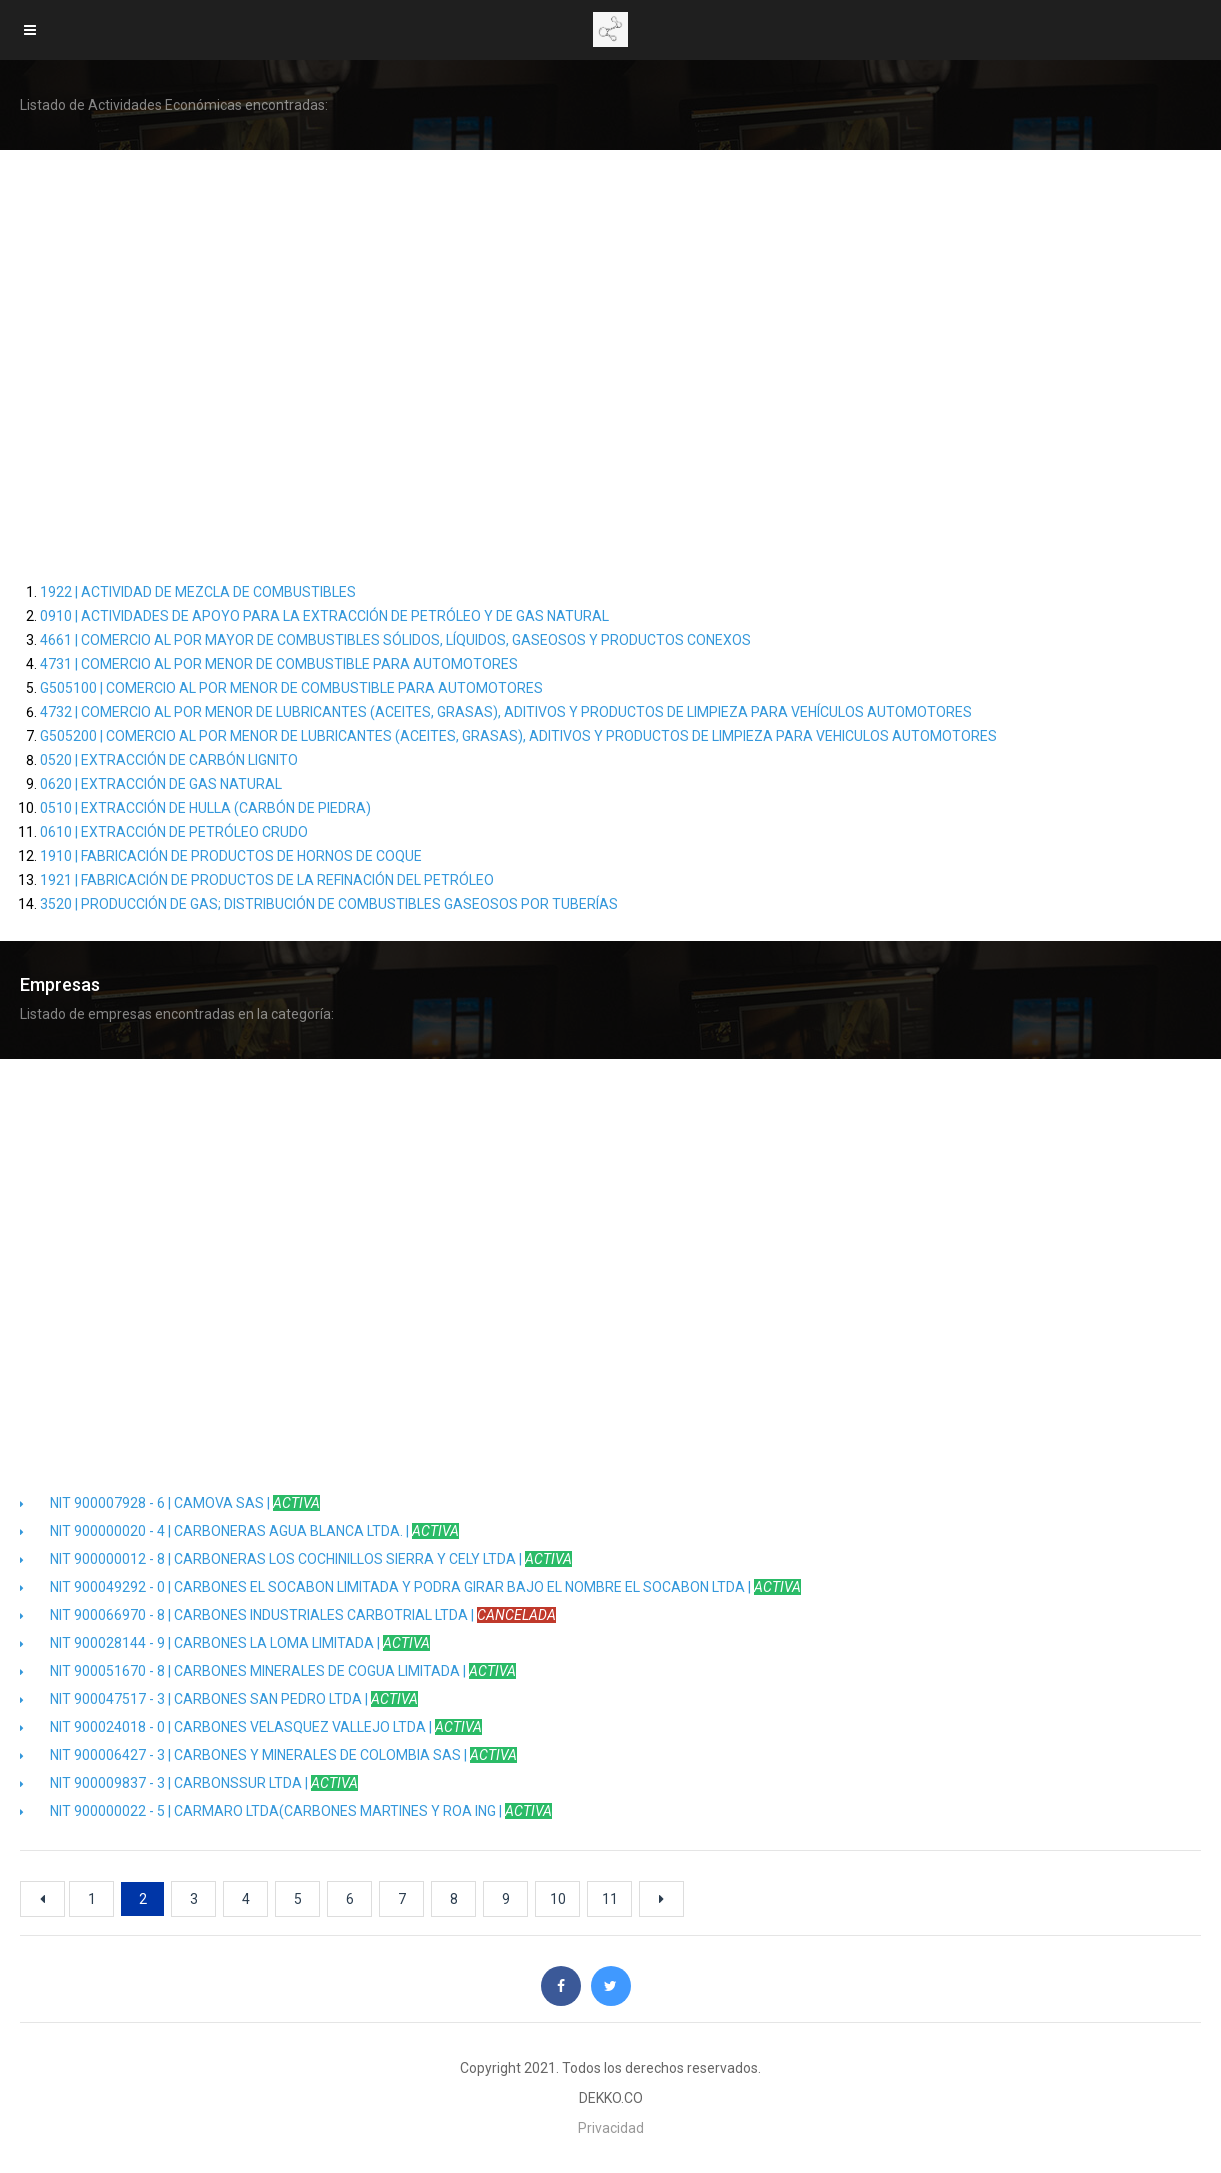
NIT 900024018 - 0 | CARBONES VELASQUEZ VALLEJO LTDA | (251, 1727)
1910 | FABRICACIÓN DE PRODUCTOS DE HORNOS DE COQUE (231, 856)
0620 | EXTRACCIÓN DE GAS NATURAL (161, 784)
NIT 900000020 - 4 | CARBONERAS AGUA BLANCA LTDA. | (239, 1531)
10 (558, 1899)
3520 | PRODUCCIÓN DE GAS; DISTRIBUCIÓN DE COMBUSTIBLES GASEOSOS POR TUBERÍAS (329, 904)
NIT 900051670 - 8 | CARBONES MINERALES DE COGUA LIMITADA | (268, 1671)
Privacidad (611, 2128)
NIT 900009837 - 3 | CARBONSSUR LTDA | (189, 1783)
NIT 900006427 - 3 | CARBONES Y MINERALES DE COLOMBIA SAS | (268, 1755)
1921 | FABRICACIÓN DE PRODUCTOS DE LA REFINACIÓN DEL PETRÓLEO (267, 880)
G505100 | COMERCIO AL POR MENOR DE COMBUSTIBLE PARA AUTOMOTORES (291, 688)
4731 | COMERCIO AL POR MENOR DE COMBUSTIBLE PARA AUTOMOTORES (279, 664)
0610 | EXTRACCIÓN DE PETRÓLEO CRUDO (174, 832)
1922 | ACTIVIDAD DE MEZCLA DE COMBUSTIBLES (198, 592)
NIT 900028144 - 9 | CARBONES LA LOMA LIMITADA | (225, 1643)
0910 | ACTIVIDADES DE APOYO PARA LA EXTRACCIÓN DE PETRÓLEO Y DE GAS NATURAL (324, 616)
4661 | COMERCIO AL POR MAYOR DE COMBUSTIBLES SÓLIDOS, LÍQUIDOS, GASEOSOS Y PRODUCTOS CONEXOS (395, 640)
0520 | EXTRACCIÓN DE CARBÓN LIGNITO (169, 760)
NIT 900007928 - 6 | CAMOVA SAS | (170, 1503)
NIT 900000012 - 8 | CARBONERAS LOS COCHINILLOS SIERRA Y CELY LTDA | (296, 1559)
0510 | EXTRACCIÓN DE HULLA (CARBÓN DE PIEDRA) (205, 808)
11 (610, 1899)
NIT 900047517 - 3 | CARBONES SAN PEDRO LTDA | (219, 1699)
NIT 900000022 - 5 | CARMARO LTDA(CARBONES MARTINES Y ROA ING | (286, 1811)
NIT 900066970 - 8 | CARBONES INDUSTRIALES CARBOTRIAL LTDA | (288, 1615)
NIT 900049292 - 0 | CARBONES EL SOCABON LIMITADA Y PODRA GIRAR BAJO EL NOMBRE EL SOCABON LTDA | (410, 1587)
